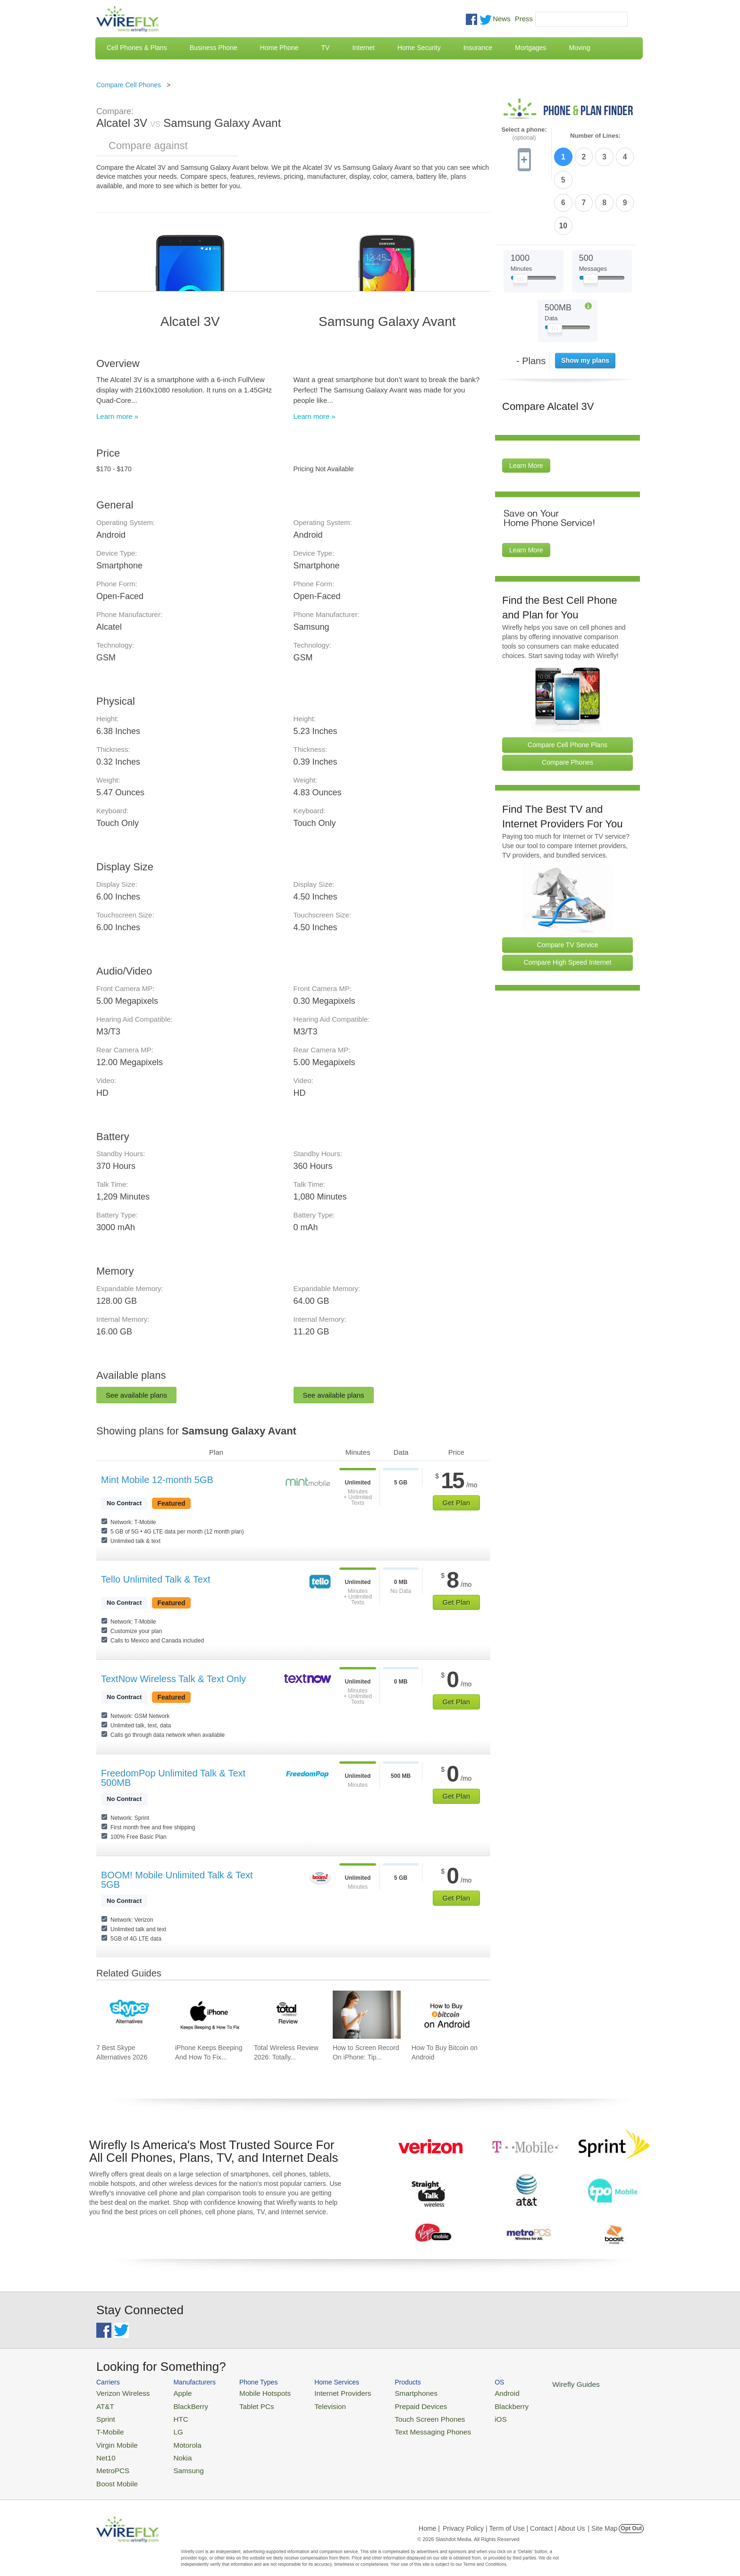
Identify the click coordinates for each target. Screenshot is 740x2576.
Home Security (419, 47)
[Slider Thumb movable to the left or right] (520, 225)
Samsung (179, 2460)
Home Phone (279, 47)
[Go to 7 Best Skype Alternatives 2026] (130, 2015)
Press (524, 19)
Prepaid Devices (393, 2404)
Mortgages (530, 47)
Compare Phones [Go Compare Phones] (567, 706)
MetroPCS (110, 2460)
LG (170, 2426)
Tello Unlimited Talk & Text (155, 1579)
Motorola (178, 2438)
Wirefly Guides (534, 2383)
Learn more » (117, 416)
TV (325, 47)
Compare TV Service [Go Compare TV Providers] (567, 888)
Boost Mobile (114, 2472)
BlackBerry (180, 2404)
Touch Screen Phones (401, 2415)
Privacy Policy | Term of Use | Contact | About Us (514, 2516)
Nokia (173, 2449)
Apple (173, 2392)
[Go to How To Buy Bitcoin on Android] (445, 2015)
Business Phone (213, 47)
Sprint (104, 2415)
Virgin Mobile (114, 2438)
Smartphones (389, 2392)
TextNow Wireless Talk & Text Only (173, 1679)
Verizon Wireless (119, 2392)
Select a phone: (524, 133)
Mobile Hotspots (253, 2392)
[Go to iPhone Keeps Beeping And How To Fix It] (209, 2015)
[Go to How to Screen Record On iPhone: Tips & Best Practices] (367, 2015)
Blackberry (474, 2404)
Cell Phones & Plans (137, 47)
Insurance (477, 47)
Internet (363, 47)
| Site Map (603, 2516)
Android (470, 2392)
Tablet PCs (246, 2404)
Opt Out (631, 2516)
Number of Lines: (595, 136)
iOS (465, 2415)
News (502, 19)
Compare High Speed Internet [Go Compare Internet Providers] (568, 906)
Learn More (526, 410)
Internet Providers (323, 2392)
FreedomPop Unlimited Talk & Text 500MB (173, 1777)
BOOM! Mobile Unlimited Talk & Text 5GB (177, 1879)
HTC (172, 2415)
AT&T (103, 2404)
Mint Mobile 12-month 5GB (157, 1479)
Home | (429, 2516)
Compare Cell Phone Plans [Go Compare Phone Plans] (567, 688)
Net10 (104, 2449)
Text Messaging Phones (403, 2426)
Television (312, 2404)
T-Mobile (108, 2426)
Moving (579, 47)
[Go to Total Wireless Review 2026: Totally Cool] (288, 2015)
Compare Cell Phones (128, 85)
